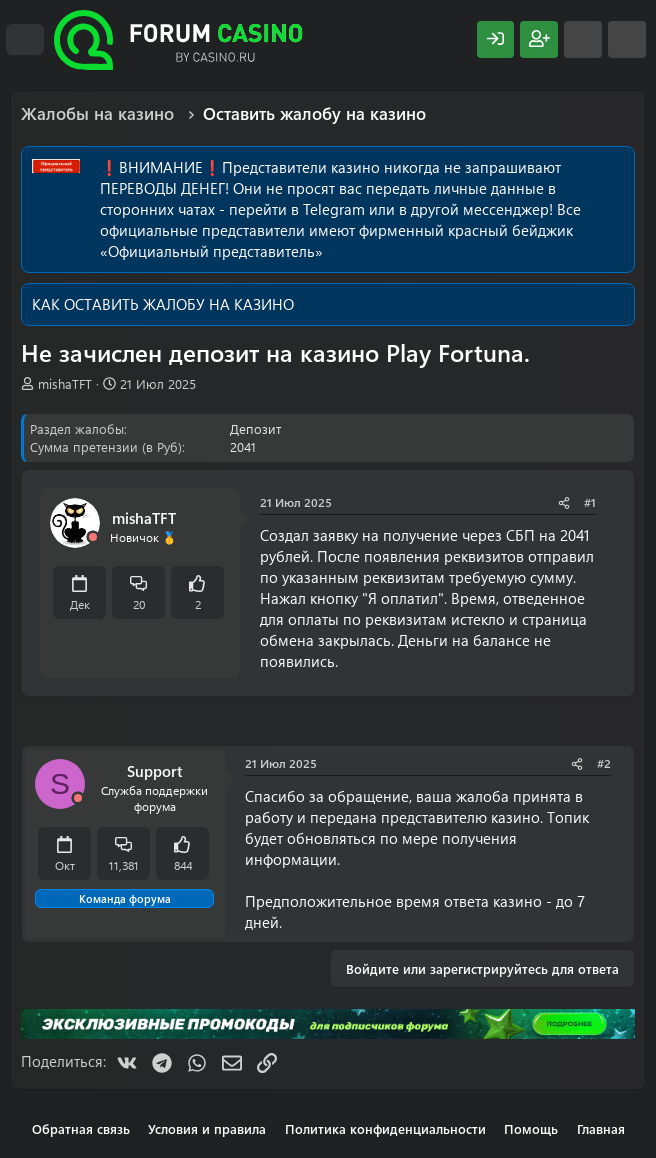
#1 (590, 502)
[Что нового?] (583, 39)
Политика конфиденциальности (385, 1128)
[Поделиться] (564, 502)
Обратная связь (81, 1128)
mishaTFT (65, 383)
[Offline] (93, 537)
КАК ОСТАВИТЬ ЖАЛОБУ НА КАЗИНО (163, 304)
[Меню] (25, 40)
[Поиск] (627, 39)
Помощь (531, 1128)
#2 (604, 763)
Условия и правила (207, 1128)
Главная (601, 1128)
